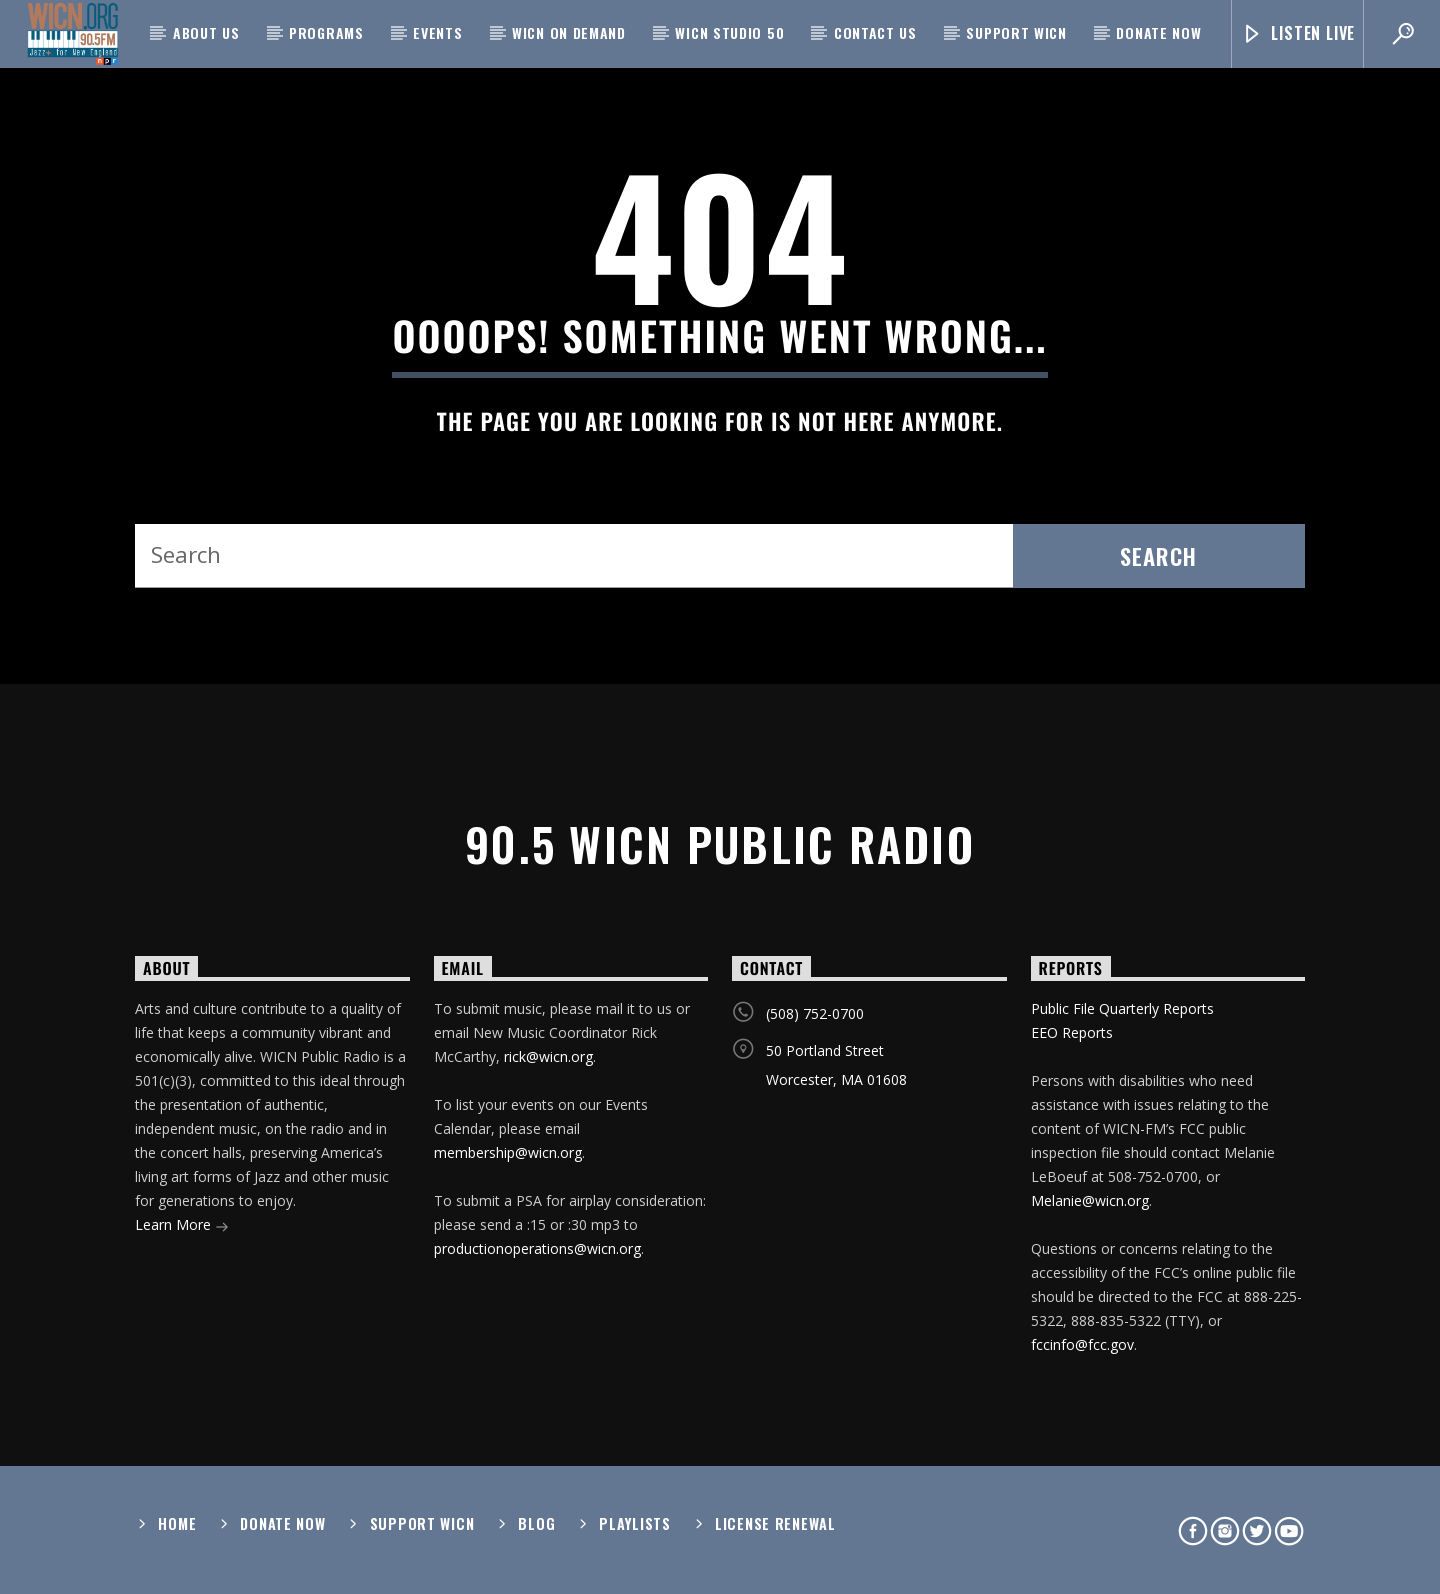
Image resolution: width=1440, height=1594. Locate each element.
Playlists (634, 1523)
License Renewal (775, 1523)
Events (437, 32)
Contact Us (875, 32)
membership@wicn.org (508, 1152)
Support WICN (1016, 32)
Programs (326, 32)
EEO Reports (1072, 1032)
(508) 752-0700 (815, 1013)
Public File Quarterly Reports (1122, 1008)
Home (177, 1523)
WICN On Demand (569, 32)
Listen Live (1298, 33)
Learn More (182, 1226)
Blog (536, 1523)
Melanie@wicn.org (1090, 1200)
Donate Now (1158, 32)
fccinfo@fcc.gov (1082, 1344)
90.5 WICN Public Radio (720, 843)
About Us (206, 32)
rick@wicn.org (548, 1056)
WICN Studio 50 (729, 32)
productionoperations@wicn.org (537, 1248)
